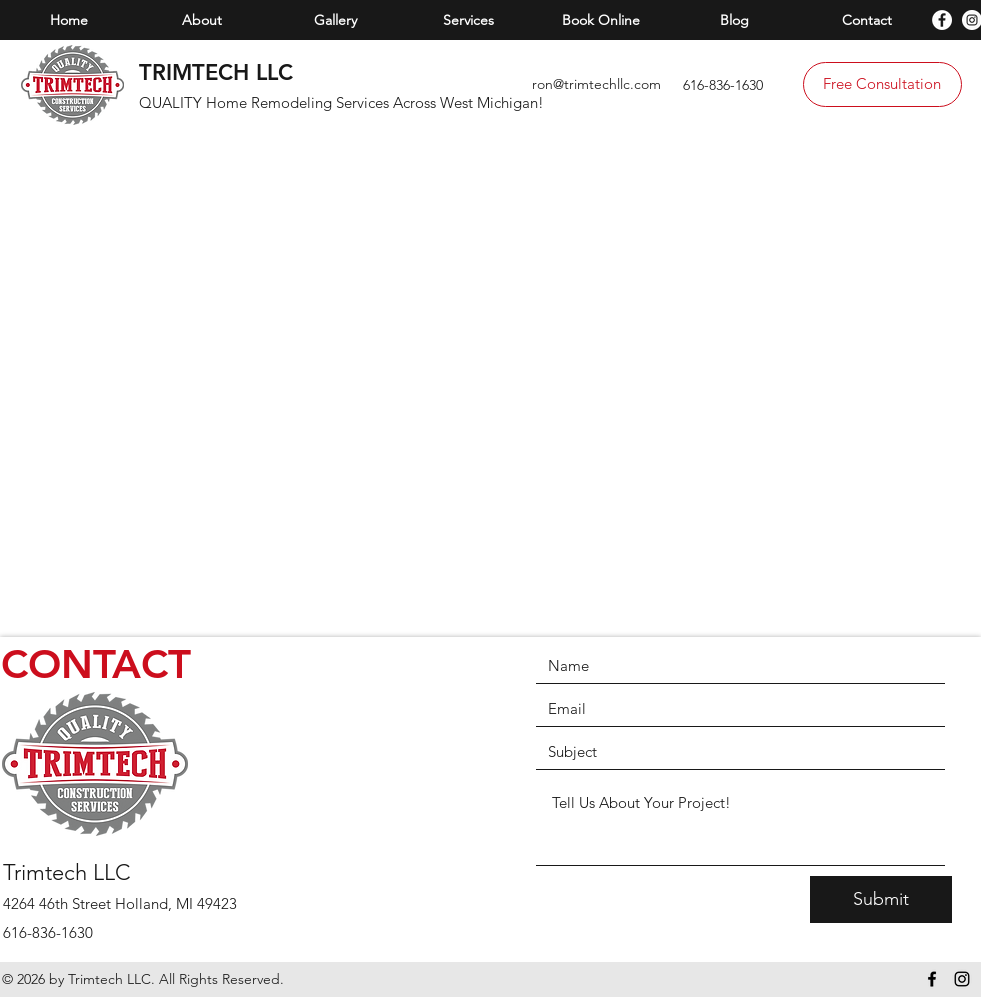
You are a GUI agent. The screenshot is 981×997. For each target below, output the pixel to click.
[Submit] (881, 899)
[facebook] (942, 20)
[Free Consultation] (882, 84)
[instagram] (962, 979)
